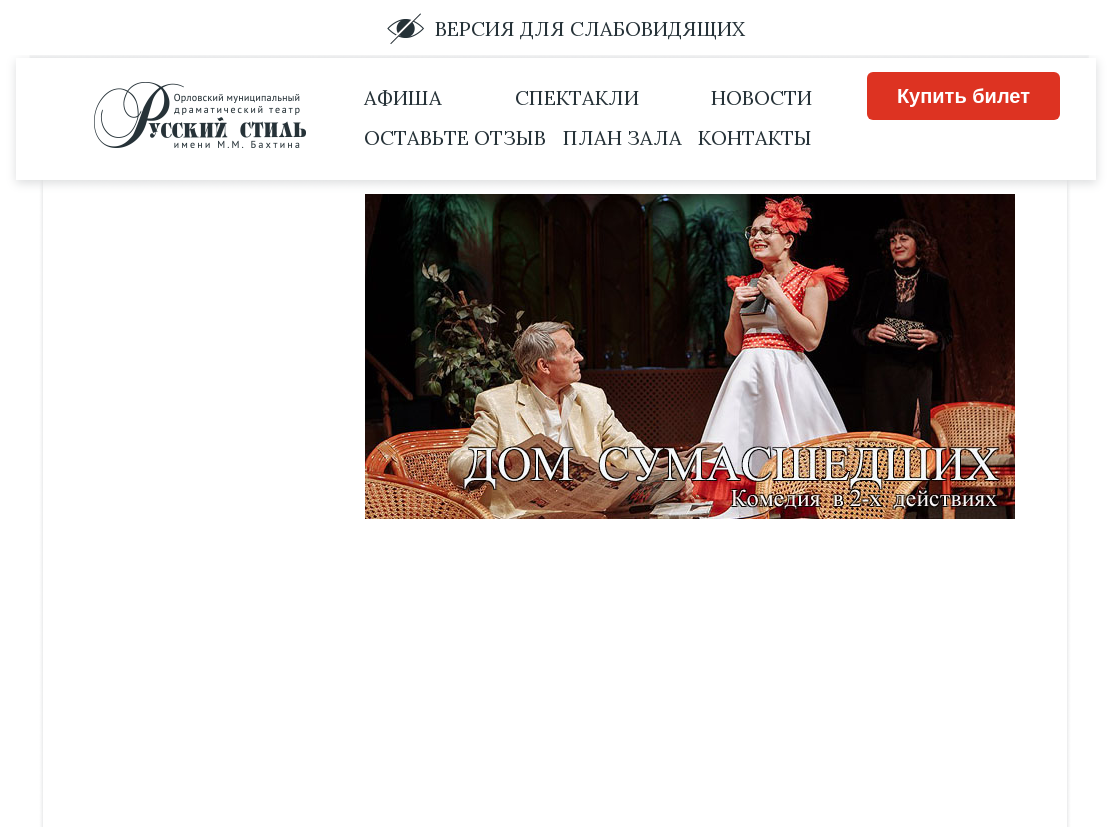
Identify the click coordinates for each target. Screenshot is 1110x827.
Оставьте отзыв (455, 137)
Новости (761, 97)
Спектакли (577, 97)
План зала (622, 137)
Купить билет (963, 96)
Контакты (755, 137)
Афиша (403, 97)
